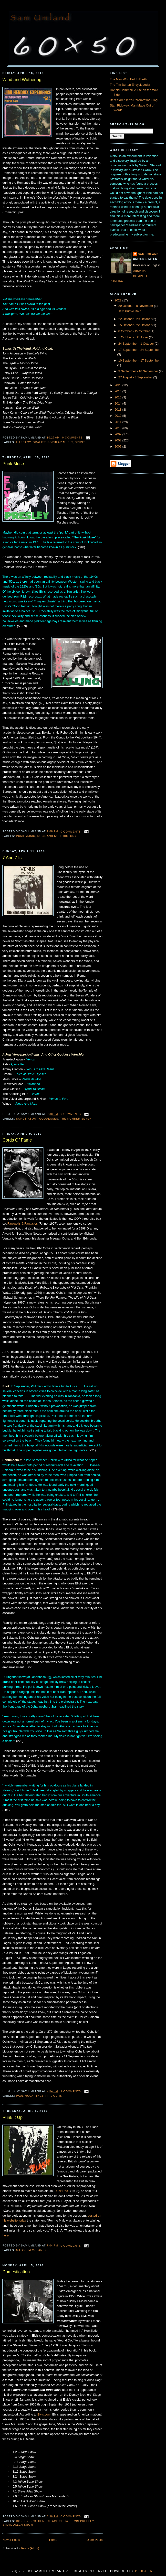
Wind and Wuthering (22, 79)
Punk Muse (13, 463)
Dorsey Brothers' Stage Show (42, 2521)
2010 (119, 428)
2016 (119, 391)
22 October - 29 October (135, 319)
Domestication (16, 2271)
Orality (39, 442)
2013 (119, 409)
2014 (119, 403)
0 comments (72, 437)
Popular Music (60, 442)
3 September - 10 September (138, 371)
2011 (119, 422)
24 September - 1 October (136, 343)
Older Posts (94, 2540)
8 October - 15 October (134, 331)
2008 (119, 440)
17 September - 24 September (139, 350)
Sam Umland (148, 254)
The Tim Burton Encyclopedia (130, 84)
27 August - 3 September (135, 377)
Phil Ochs (53, 2095)
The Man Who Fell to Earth (128, 79)
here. (6, 2235)
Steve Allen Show (17, 2524)
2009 (119, 434)
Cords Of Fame (17, 1140)
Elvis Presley (82, 2521)
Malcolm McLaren (31, 2250)
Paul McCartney (29, 2095)
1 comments (71, 2091)
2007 (119, 446)
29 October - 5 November (136, 306)
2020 (119, 385)
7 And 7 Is (11, 857)
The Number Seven (76, 1118)
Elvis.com (44, 2414)
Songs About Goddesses (37, 1118)
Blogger (144, 2571)
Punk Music (25, 835)
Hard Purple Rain (129, 311)
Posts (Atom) (30, 2548)
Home (53, 2540)
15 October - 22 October (135, 325)
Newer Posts (11, 2540)
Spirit (80, 442)
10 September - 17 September (139, 360)
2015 (119, 397)
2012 (119, 415)
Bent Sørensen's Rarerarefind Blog (133, 100)
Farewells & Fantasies (22, 1223)
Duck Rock (61, 2191)
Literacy (23, 442)
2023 (119, 300)
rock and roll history (57, 835)
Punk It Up (12, 2117)
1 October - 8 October (133, 337)
